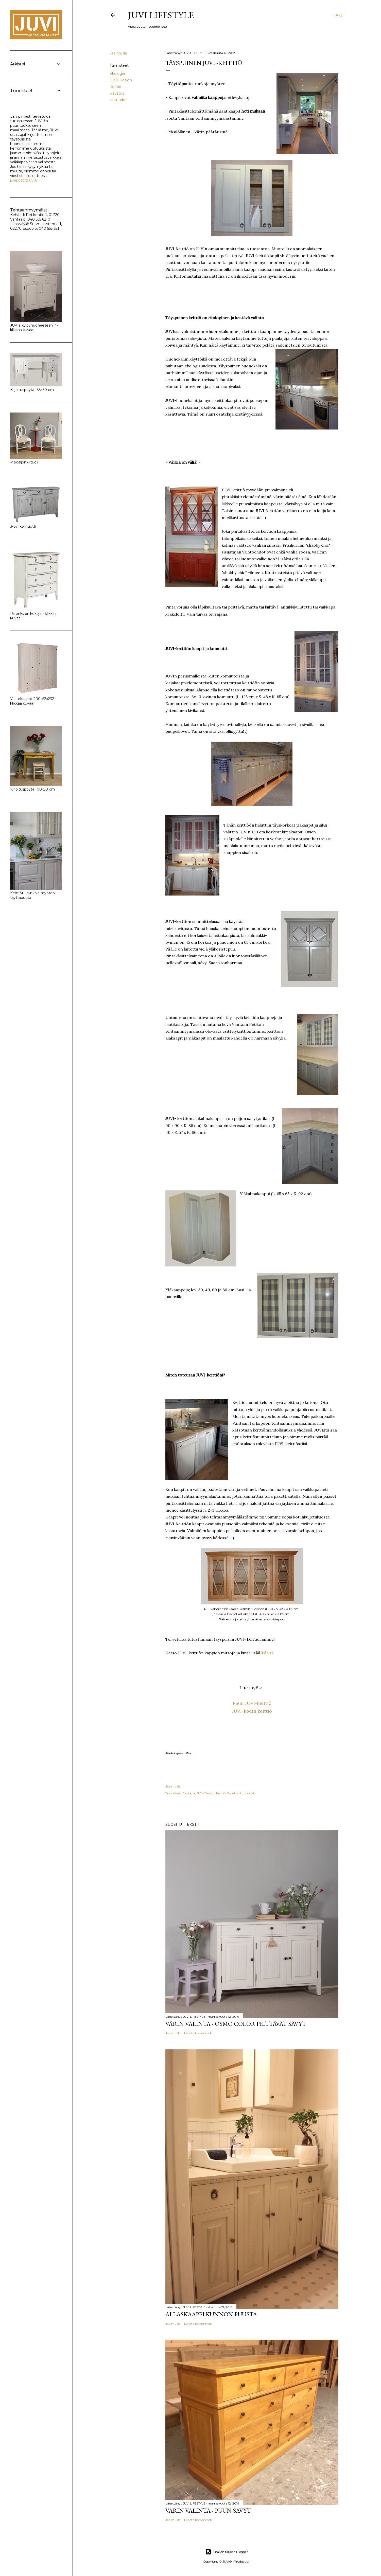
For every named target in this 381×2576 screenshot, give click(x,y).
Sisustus (117, 93)
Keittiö (115, 86)
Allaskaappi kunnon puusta (211, 2314)
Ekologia (117, 73)
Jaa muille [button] (118, 53)
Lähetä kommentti (198, 2033)
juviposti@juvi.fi (23, 180)
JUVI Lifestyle (161, 15)
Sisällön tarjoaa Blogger (226, 2552)
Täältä (267, 1652)
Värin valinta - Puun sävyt (208, 2510)
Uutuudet (118, 100)
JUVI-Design (121, 80)
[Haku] (338, 15)
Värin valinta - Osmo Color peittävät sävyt (235, 2024)
